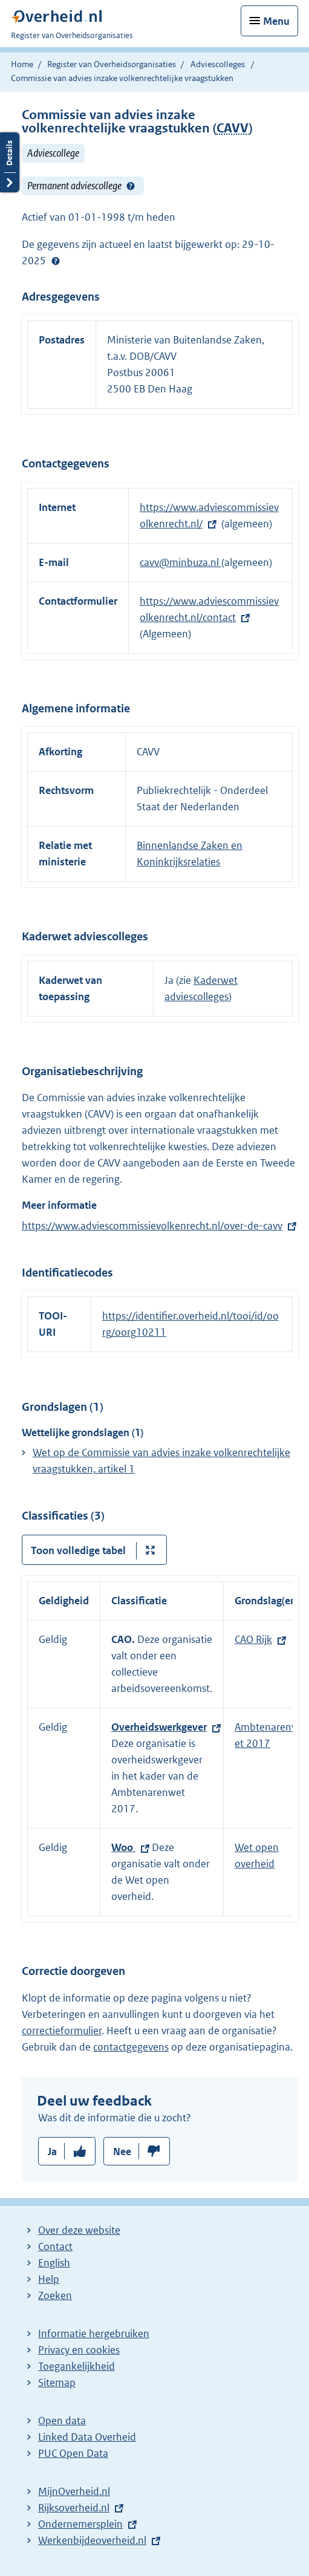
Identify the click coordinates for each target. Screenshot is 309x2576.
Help (48, 2279)
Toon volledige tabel (78, 1550)
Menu (276, 21)
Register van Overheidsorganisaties (111, 64)
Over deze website (79, 2230)
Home (22, 64)
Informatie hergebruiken (93, 2333)
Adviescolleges (217, 64)
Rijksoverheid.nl (73, 2507)
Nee (122, 2151)
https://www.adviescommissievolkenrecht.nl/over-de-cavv (152, 1225)
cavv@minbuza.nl (180, 562)
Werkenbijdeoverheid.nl (92, 2540)
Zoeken (55, 2295)
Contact (55, 2246)
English (54, 2262)
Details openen (9, 162)
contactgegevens (131, 2047)
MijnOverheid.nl (74, 2491)
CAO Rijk (253, 1639)
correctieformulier (62, 2030)
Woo (123, 1847)
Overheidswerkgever (159, 1727)
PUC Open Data (73, 2453)
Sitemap (57, 2382)
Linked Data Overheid (87, 2437)
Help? (130, 186)
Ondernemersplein (80, 2524)
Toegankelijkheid (76, 2366)
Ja (52, 2151)
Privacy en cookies (79, 2349)
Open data (62, 2420)
